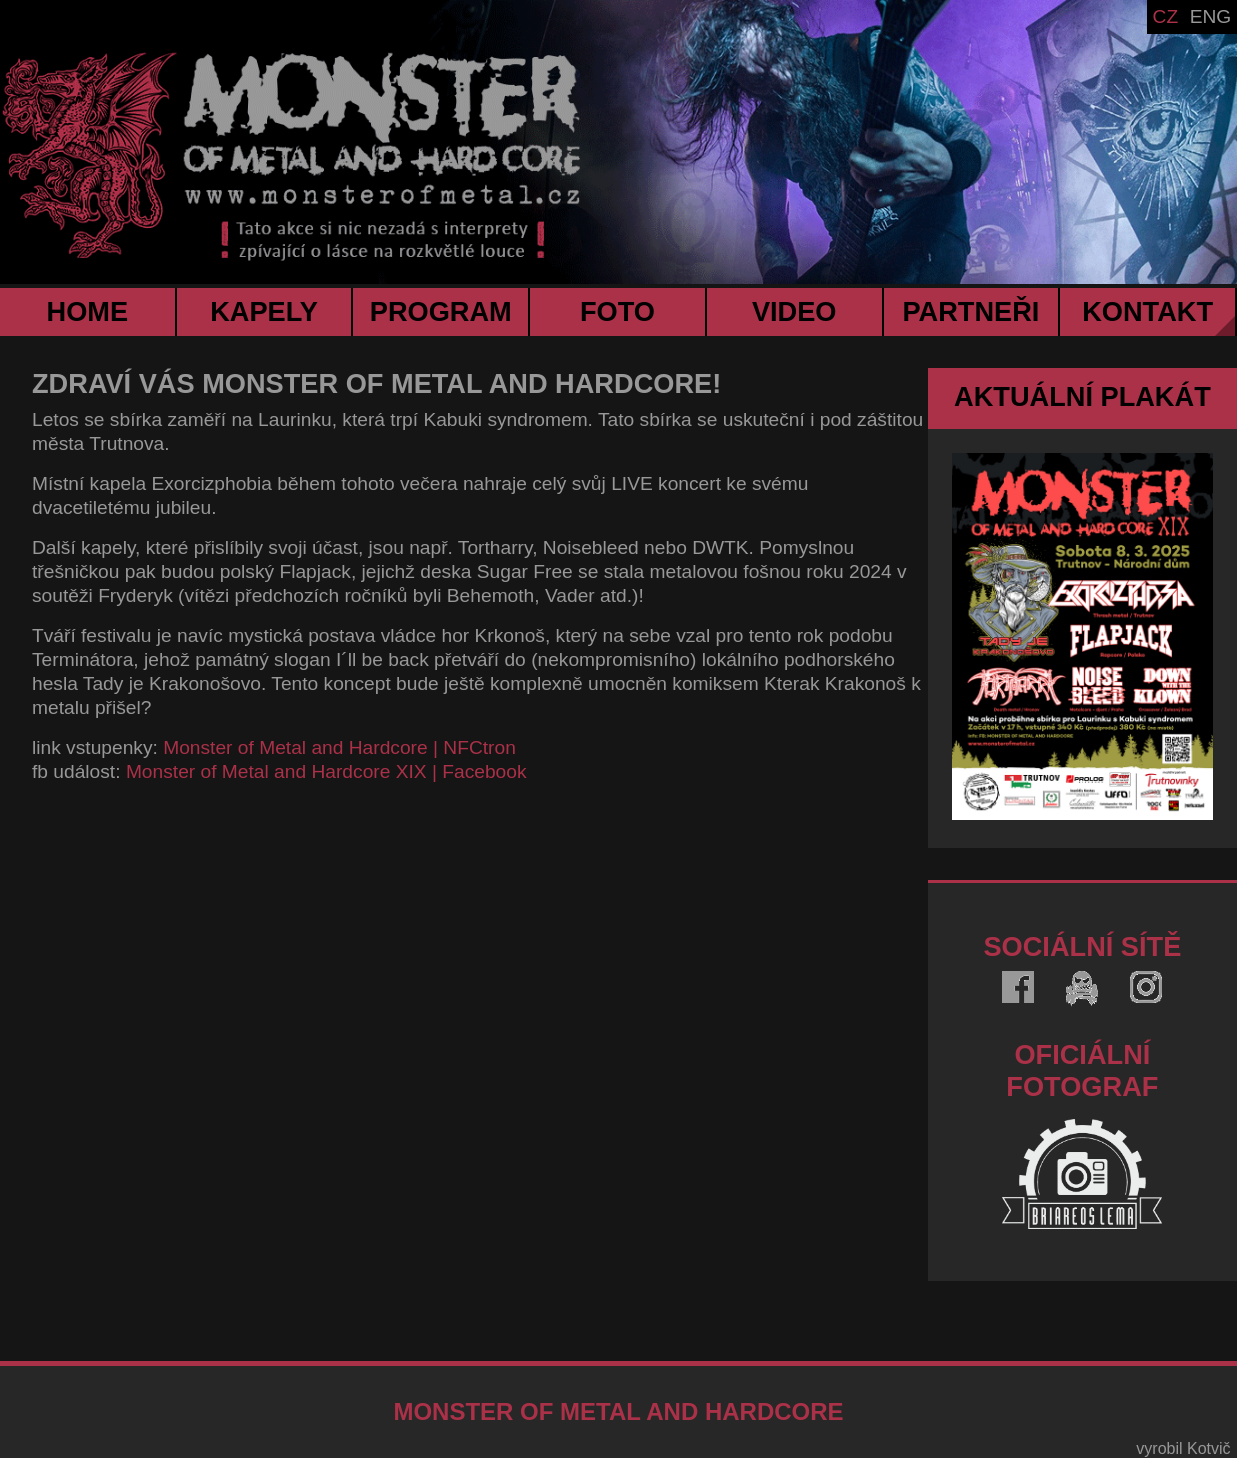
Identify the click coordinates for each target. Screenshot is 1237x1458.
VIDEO (794, 311)
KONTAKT (1147, 311)
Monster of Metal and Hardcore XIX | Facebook (326, 771)
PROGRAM (441, 311)
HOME (88, 311)
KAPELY (264, 311)
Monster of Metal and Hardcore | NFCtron (339, 747)
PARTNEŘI (970, 311)
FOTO (617, 311)
